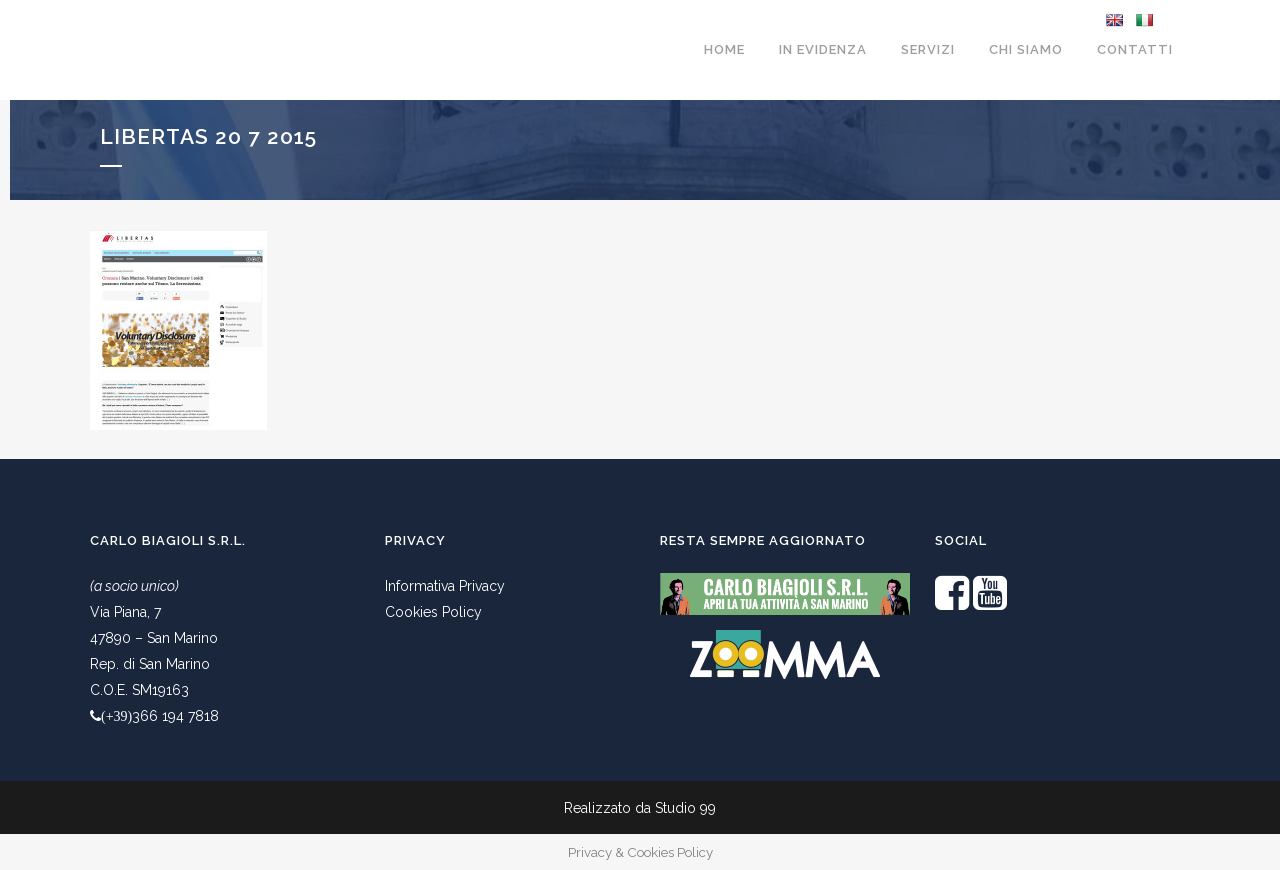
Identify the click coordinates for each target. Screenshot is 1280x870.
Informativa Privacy (445, 586)
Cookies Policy (433, 612)
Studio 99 (685, 808)
